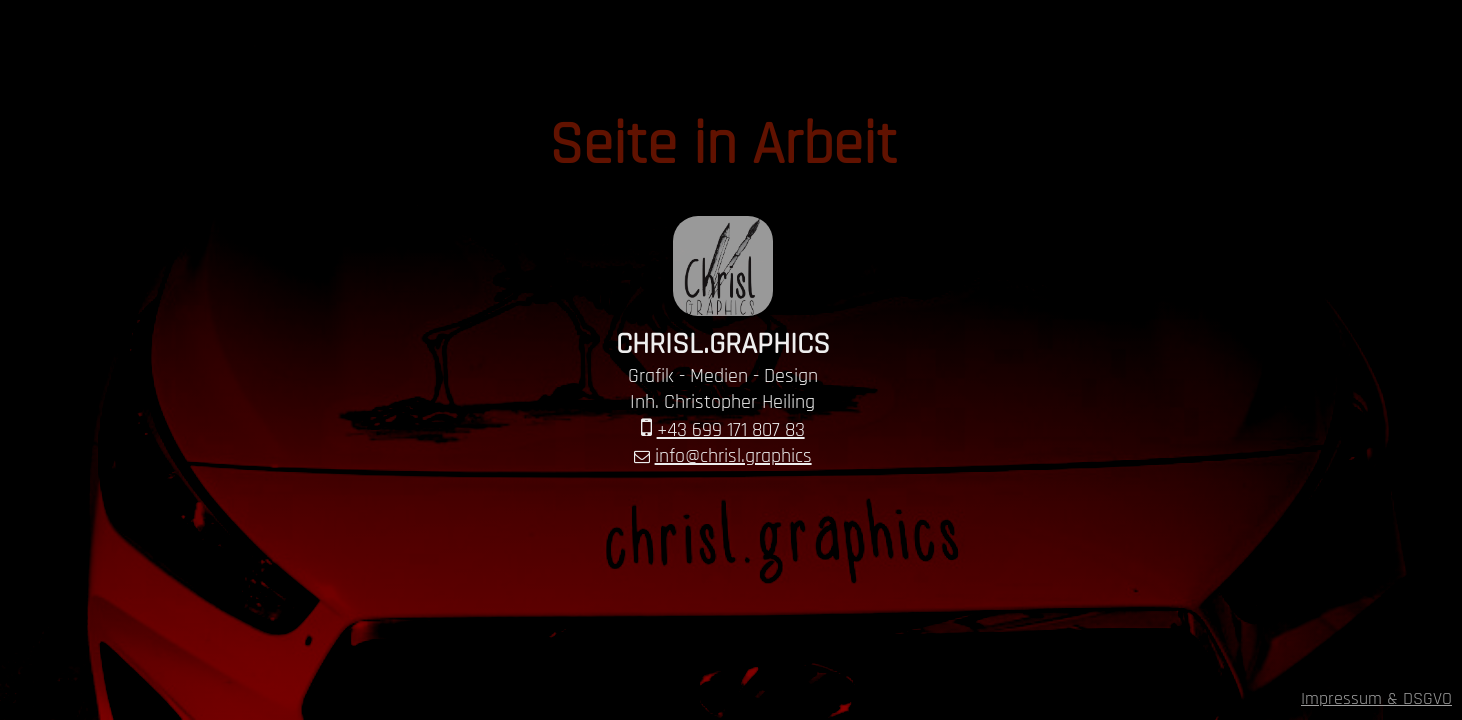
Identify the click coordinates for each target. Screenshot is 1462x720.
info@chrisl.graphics (733, 456)
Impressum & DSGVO (1376, 698)
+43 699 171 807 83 (731, 430)
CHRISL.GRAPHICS (723, 344)
